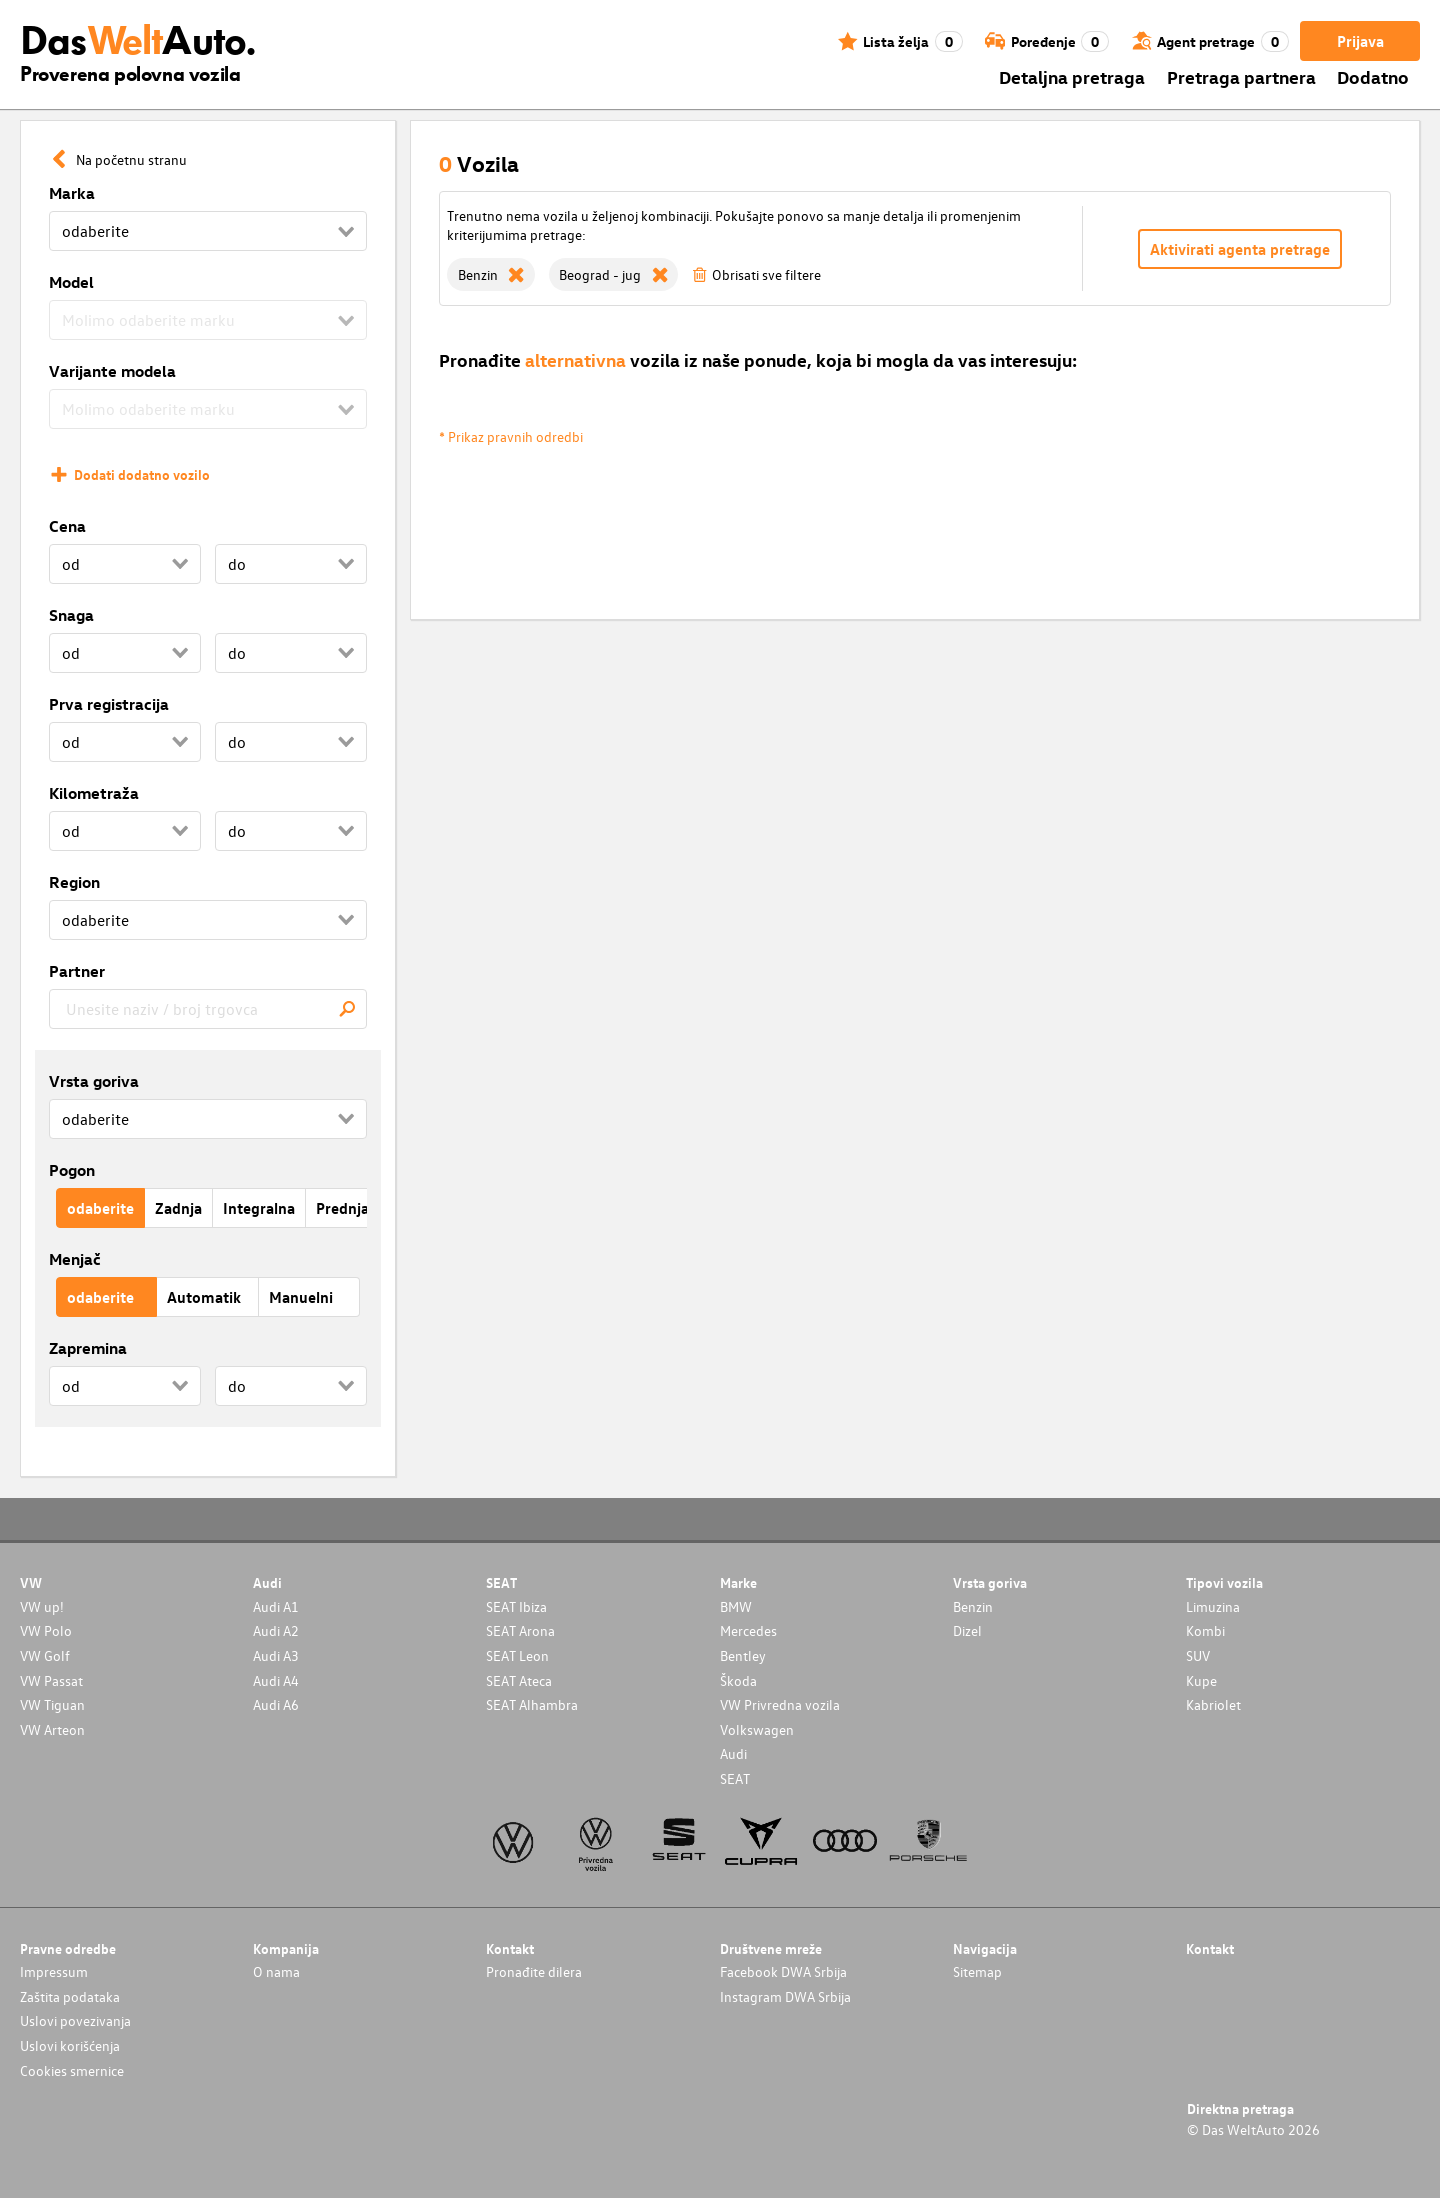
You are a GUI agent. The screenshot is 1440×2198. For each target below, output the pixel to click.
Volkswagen (757, 1729)
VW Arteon (52, 1729)
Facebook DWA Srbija (783, 1971)
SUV (1198, 1655)
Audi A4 (276, 1680)
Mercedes (748, 1630)
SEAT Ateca (519, 1680)
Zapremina (88, 1348)
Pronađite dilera (534, 1971)
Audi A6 (276, 1704)
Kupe (1201, 1680)
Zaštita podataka (70, 1996)
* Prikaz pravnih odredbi (511, 436)
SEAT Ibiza (516, 1606)
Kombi (1205, 1630)
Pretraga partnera (1241, 76)
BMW (736, 1606)
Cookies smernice (72, 2070)
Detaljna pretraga (1072, 76)
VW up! (42, 1606)
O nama (276, 1971)
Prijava (1360, 41)
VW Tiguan (52, 1704)
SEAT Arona (520, 1630)
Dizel (967, 1630)
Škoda (738, 1680)
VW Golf (45, 1655)
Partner (77, 971)
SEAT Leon (517, 1655)
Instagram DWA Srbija (785, 1996)
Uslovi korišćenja (70, 2045)
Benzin (973, 1606)
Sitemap (977, 1971)
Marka (72, 193)
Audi (733, 1753)
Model (71, 282)
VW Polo (46, 1630)
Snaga (71, 615)
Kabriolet (1213, 1704)
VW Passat (51, 1680)
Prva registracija (109, 704)
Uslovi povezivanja (75, 2020)
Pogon (72, 1170)
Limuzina (1213, 1606)
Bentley (743, 1655)
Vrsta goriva (94, 1081)
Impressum (54, 1971)
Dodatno (1373, 76)
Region (74, 882)
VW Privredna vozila (780, 1704)
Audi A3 (276, 1655)
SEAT (735, 1778)
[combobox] (208, 1009)
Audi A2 (276, 1630)
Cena (67, 526)
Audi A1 (276, 1606)
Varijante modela (112, 371)
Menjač (75, 1259)
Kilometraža (94, 793)
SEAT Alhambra (532, 1704)
